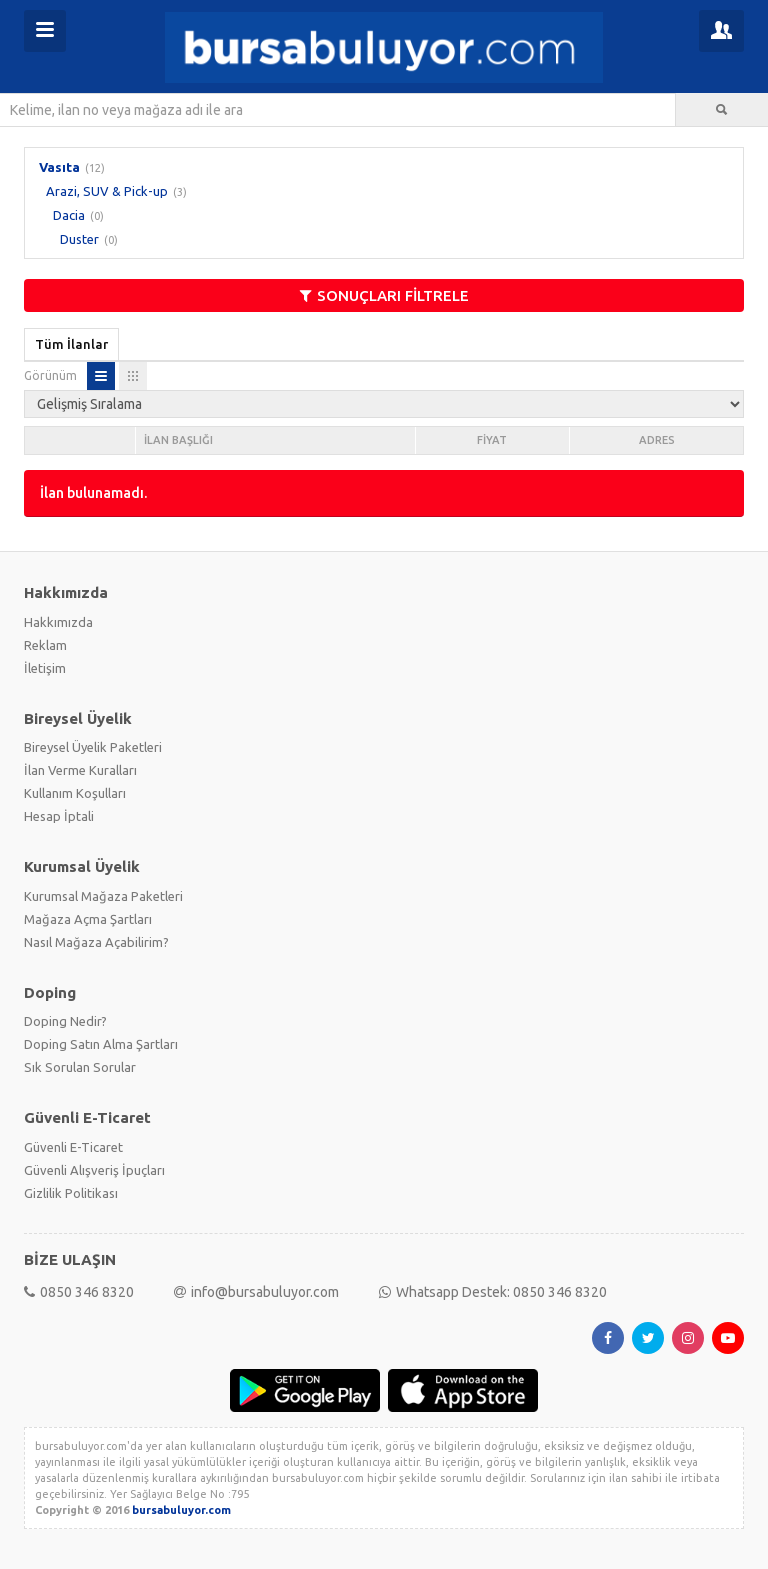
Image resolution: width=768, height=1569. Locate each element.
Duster (79, 239)
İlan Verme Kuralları (80, 770)
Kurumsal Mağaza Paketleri (103, 896)
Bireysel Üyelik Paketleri (93, 747)
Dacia (69, 215)
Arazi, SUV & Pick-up (107, 191)
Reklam (45, 645)
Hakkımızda (58, 622)
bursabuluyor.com (181, 1510)
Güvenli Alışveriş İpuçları (94, 1170)
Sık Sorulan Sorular (80, 1067)
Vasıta (59, 167)
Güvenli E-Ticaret (73, 1147)
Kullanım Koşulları (75, 793)
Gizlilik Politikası (71, 1193)
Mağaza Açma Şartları (88, 919)
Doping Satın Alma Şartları (101, 1044)
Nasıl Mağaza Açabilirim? (96, 942)
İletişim (45, 668)
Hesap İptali (59, 816)
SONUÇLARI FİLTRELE (384, 295)
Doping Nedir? (65, 1021)
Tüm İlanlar (71, 344)
